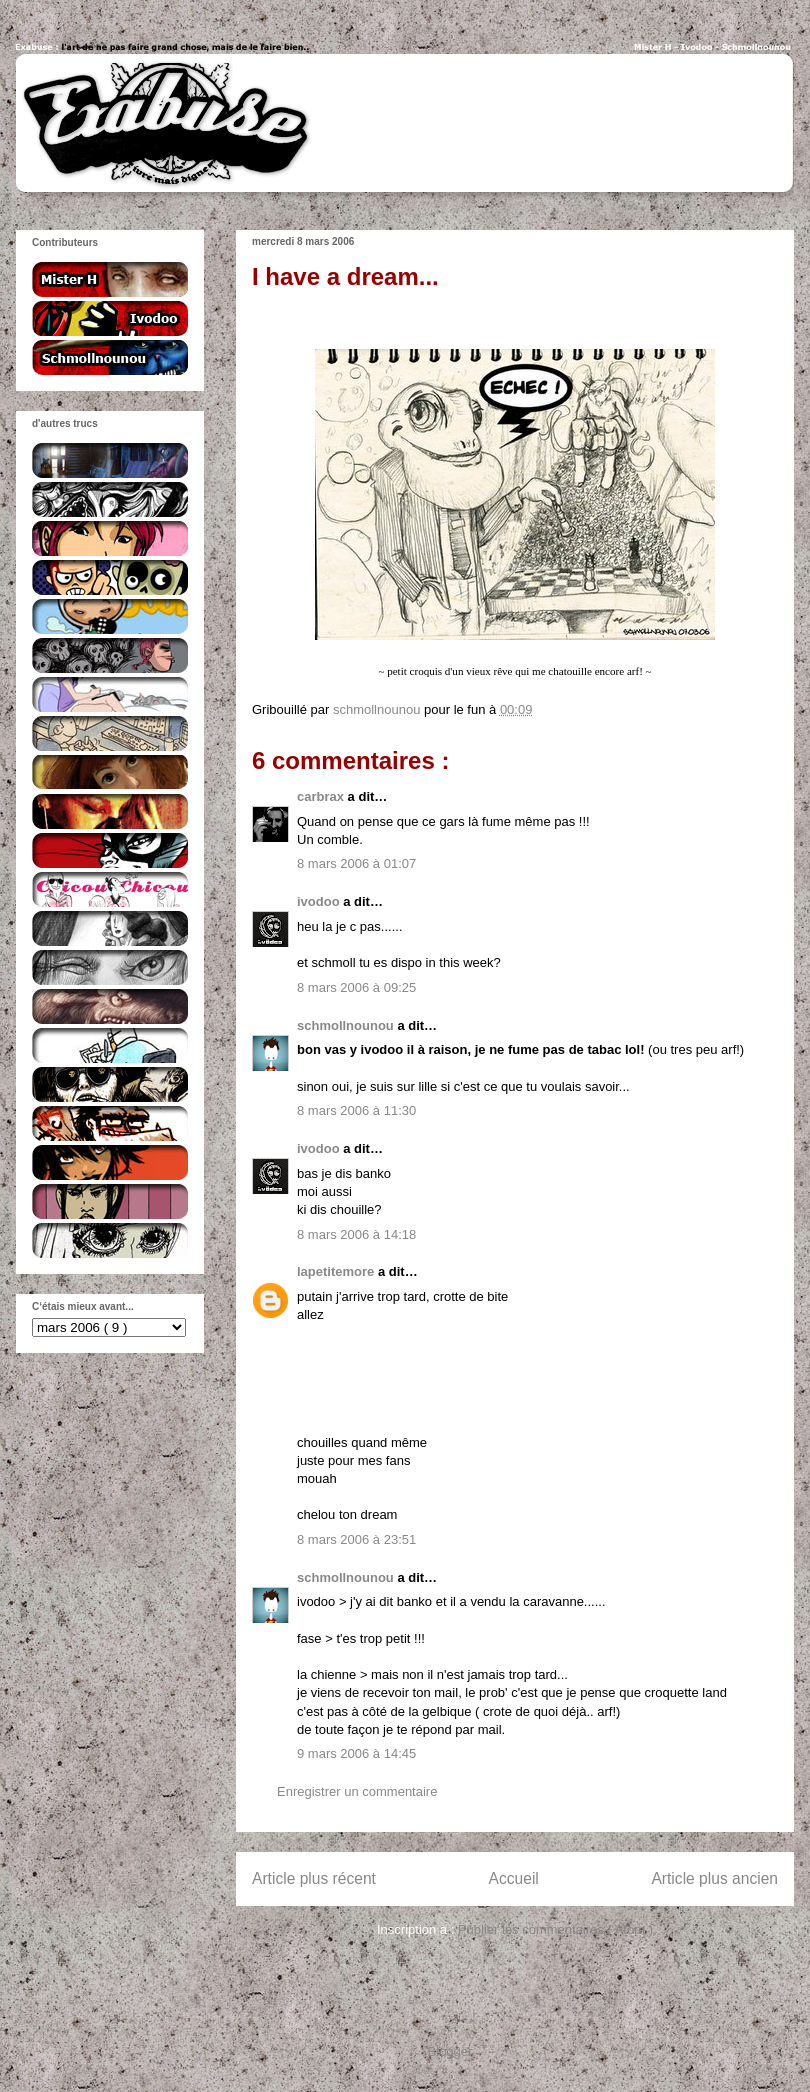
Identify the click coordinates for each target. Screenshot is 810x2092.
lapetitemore (337, 1271)
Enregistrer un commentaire (357, 1791)
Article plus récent (314, 1878)
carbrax (322, 796)
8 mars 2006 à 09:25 (356, 987)
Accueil (514, 1878)
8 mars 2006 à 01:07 (356, 863)
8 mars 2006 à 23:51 (356, 1539)
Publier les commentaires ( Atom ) (555, 1929)
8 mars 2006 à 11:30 (356, 1110)
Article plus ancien (714, 1878)
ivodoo (320, 901)
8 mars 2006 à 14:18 (356, 1234)
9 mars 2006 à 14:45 (356, 1753)
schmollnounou (347, 1025)
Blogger (450, 2051)
